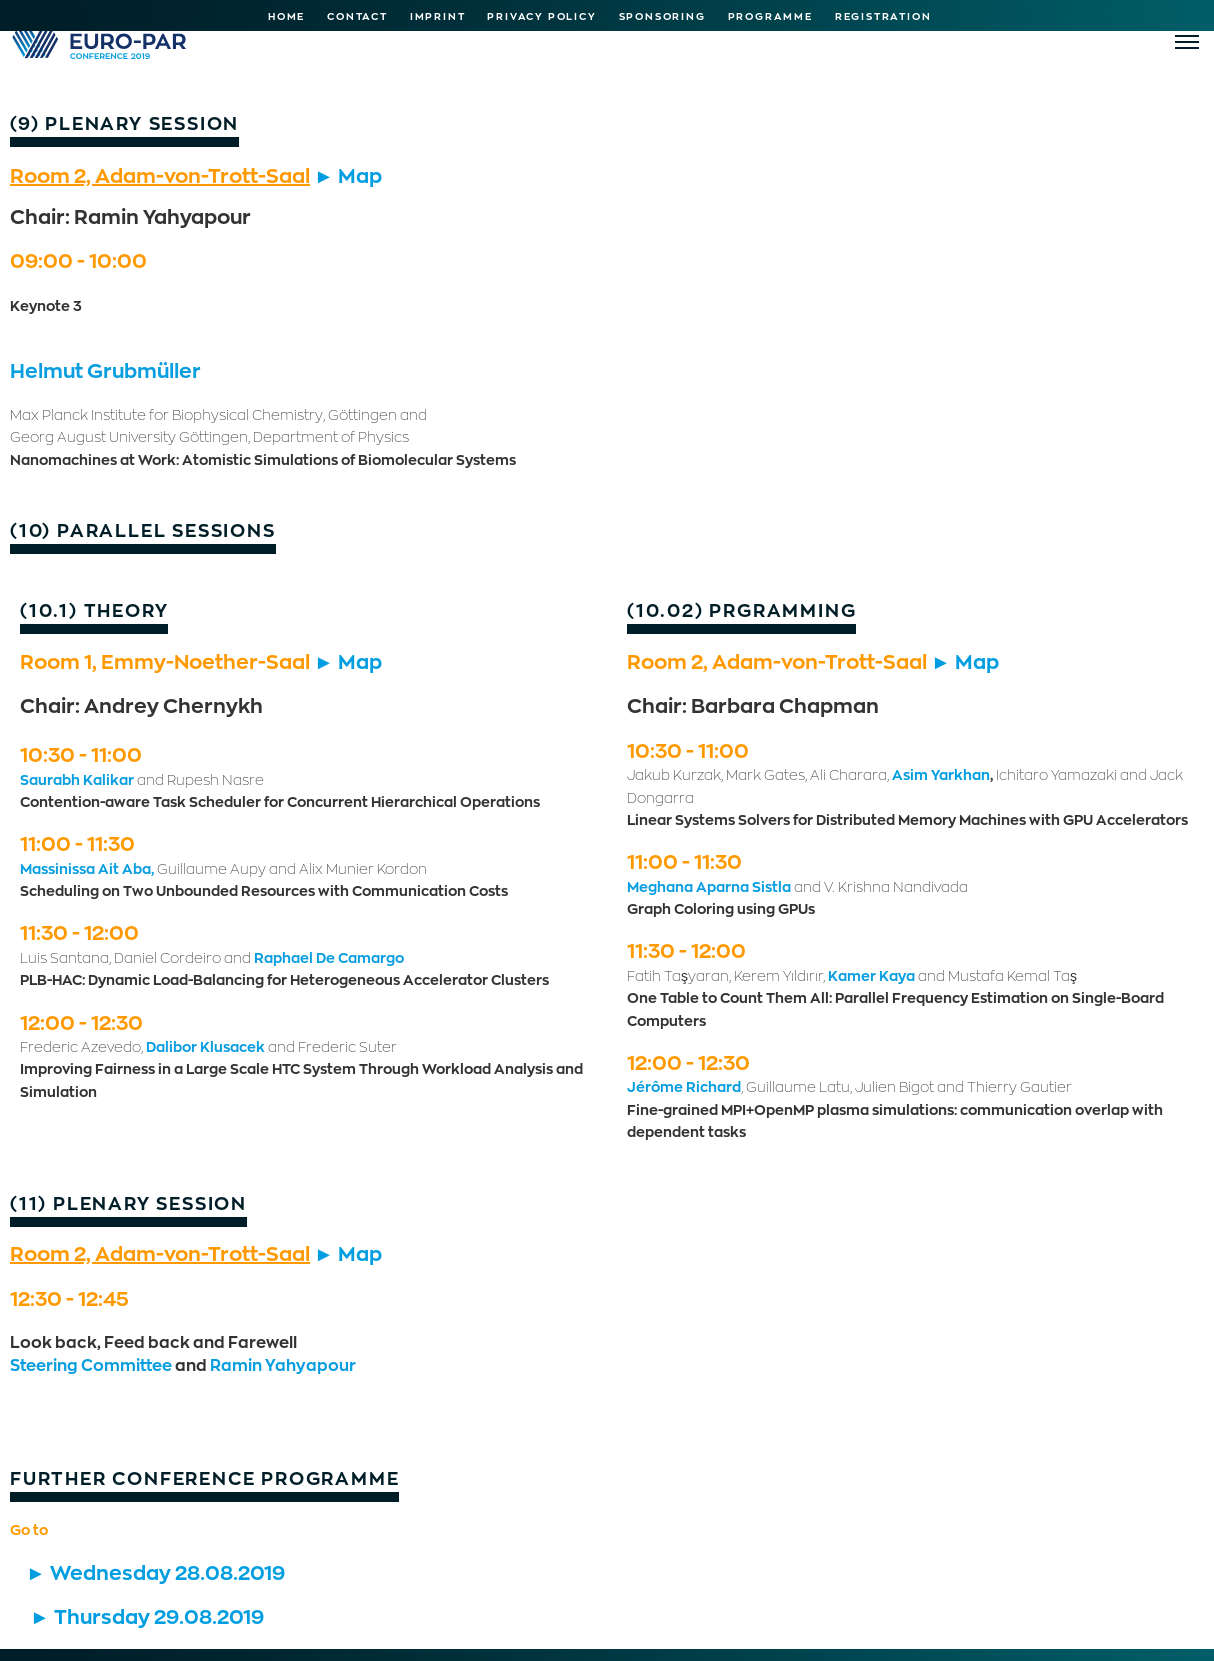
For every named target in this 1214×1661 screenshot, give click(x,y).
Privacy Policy (541, 16)
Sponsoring (662, 16)
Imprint (438, 16)
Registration (883, 16)
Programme (770, 16)
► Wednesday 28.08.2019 (155, 1572)
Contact (357, 16)
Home (286, 16)
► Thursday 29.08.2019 (147, 1616)
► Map (348, 175)
